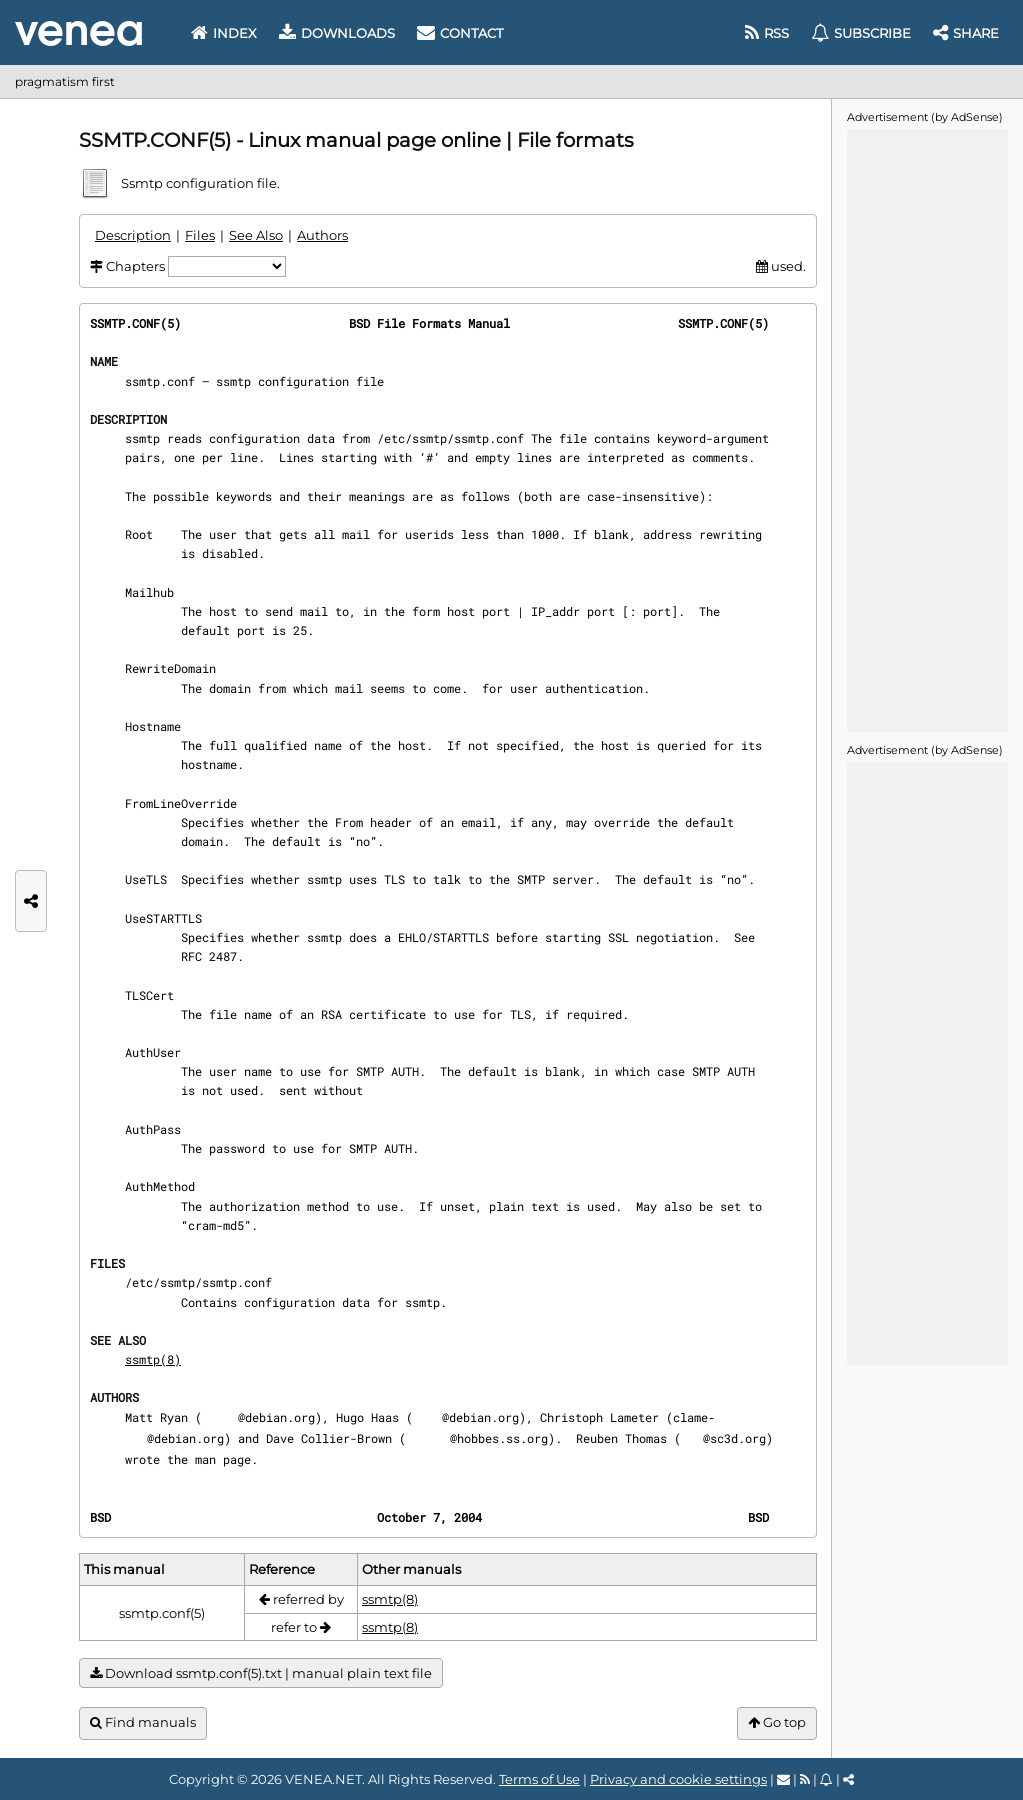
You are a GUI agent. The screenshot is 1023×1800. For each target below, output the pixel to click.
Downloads (337, 33)
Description (133, 235)
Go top (777, 1722)
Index (224, 33)
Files (200, 235)
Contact (460, 33)
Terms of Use (539, 1779)
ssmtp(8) (153, 1359)
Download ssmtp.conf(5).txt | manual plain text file (261, 1673)
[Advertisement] (927, 429)
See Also (256, 235)
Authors (322, 235)
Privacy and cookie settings (678, 1779)
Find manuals (143, 1722)
